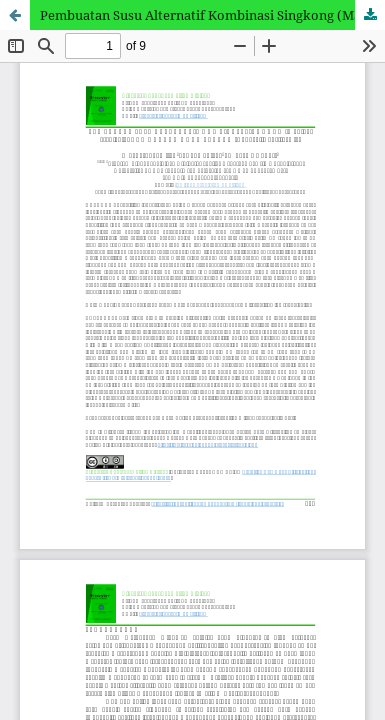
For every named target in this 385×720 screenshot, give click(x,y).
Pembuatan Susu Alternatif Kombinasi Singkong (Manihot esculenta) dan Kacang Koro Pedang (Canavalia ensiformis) (212, 15)
